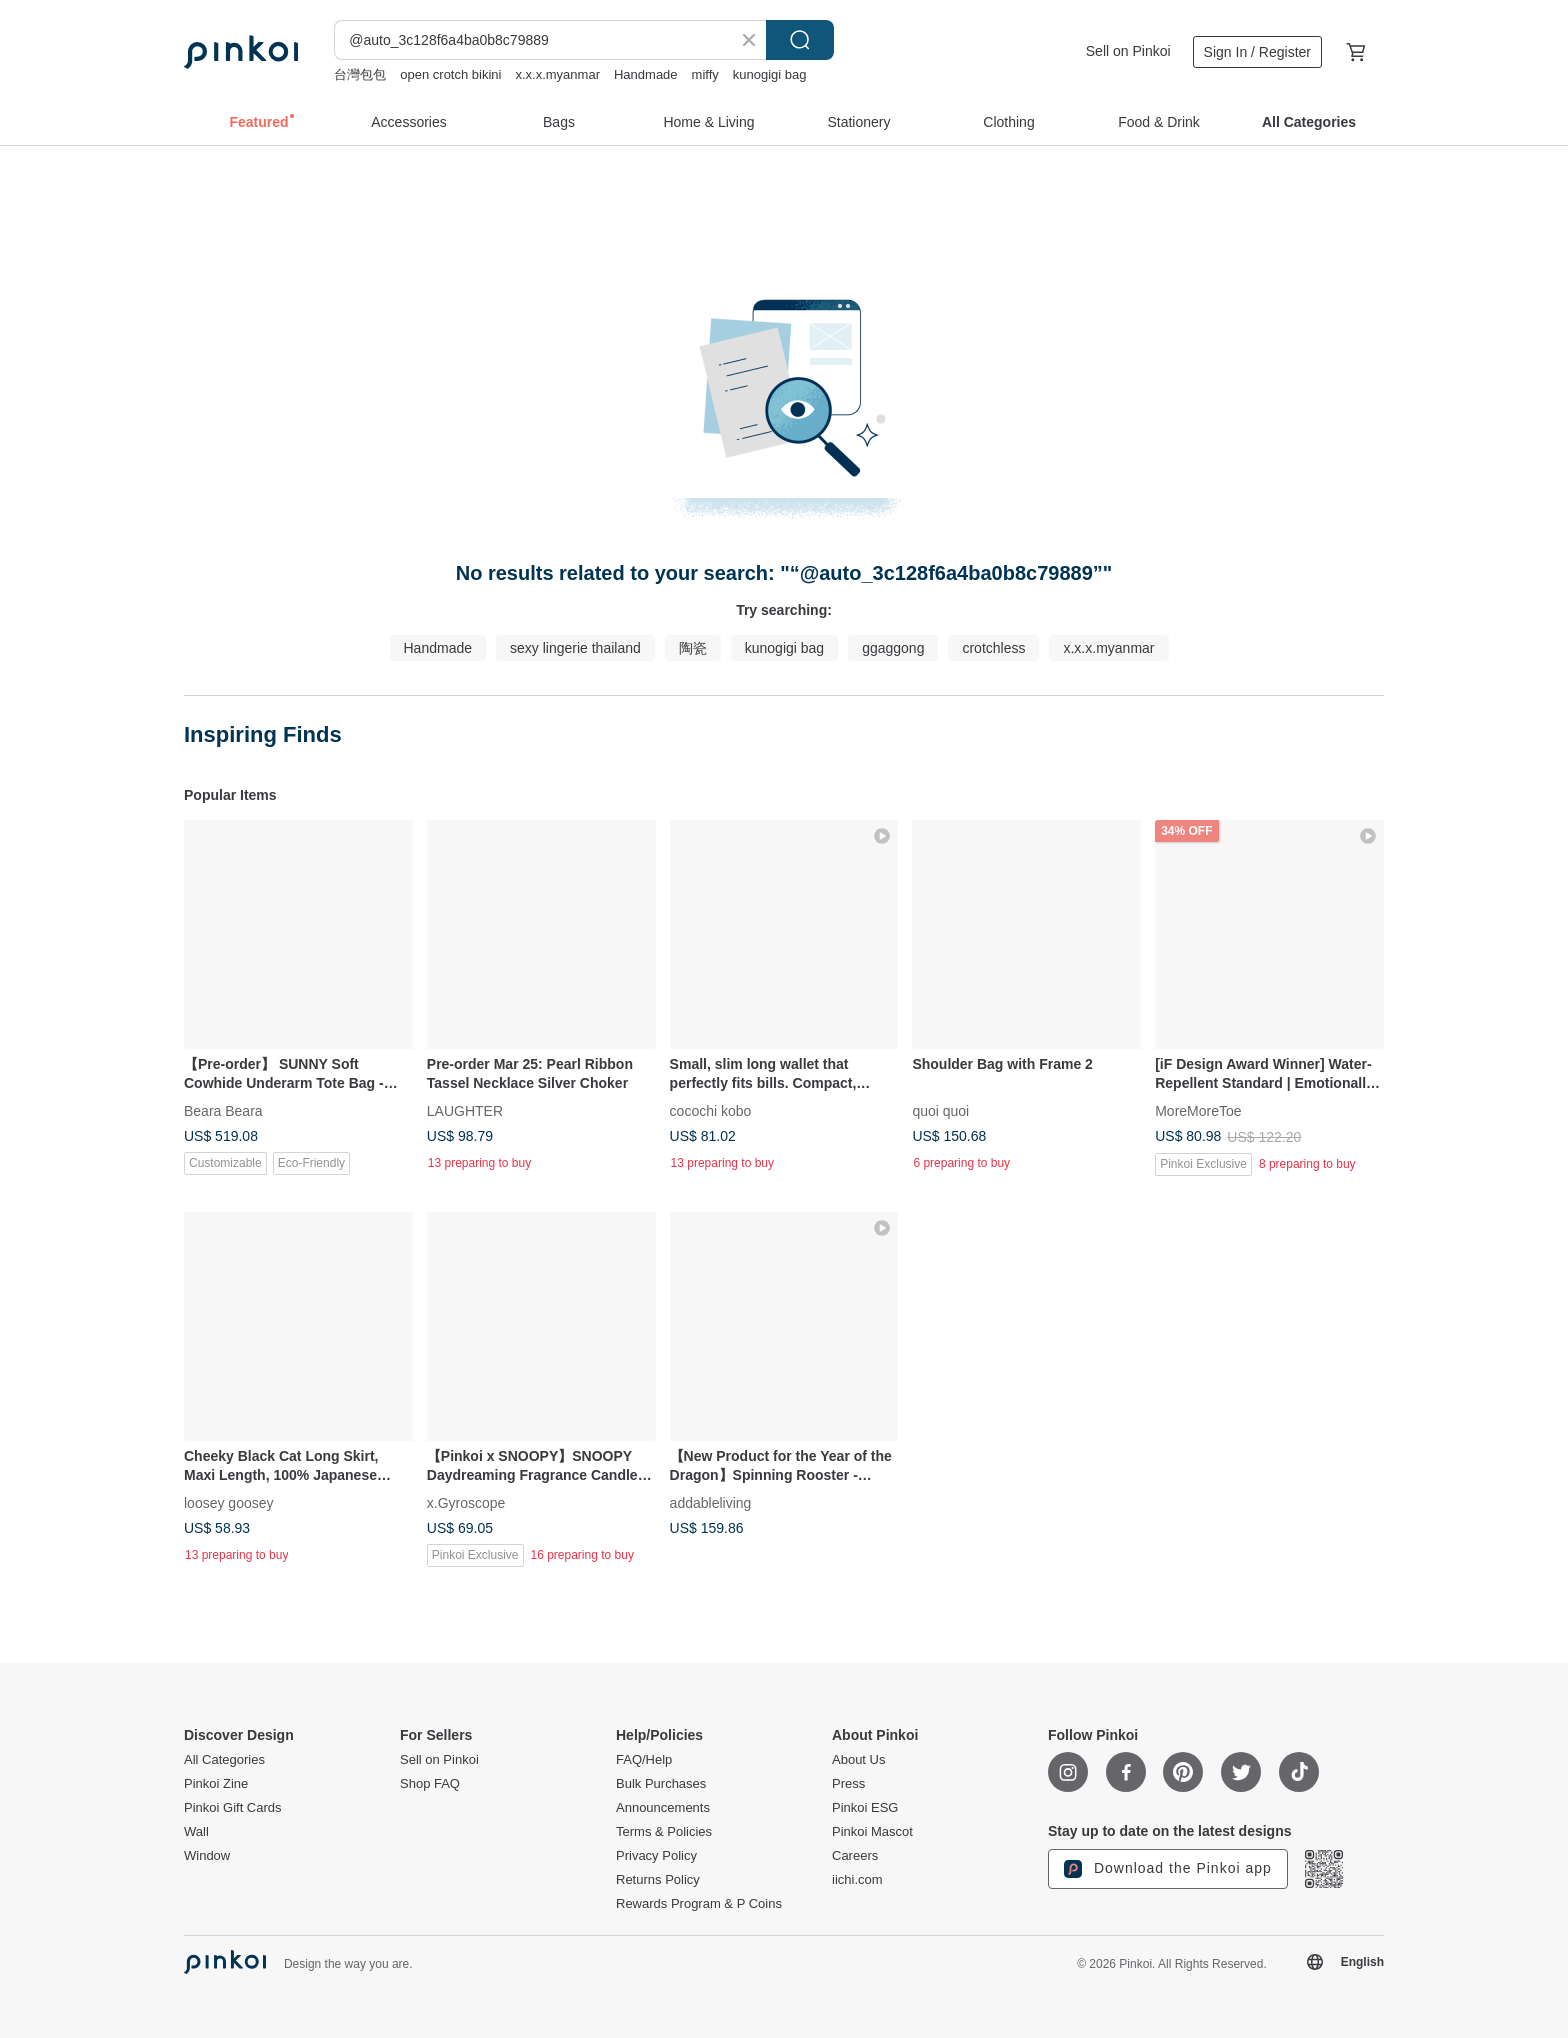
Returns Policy (658, 1880)
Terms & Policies (664, 1832)
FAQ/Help (644, 1760)
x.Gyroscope (466, 1502)
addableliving (711, 1502)
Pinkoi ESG (865, 1808)
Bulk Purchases (661, 1784)
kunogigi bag (770, 74)
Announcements (663, 1808)
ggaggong (893, 648)
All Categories (224, 1760)
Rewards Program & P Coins (699, 1904)
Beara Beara (223, 1110)
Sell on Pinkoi (1128, 51)
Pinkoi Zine (216, 1784)
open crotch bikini (450, 74)
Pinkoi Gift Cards (233, 1808)
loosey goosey (229, 1502)
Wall (196, 1832)
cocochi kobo (711, 1110)
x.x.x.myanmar (557, 74)
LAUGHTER (465, 1110)
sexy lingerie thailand (575, 648)
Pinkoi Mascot (872, 1832)
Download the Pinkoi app (1168, 1869)
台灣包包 (360, 74)
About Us (858, 1760)
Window (207, 1856)
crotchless (993, 648)
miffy (705, 74)
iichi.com (857, 1880)
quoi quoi (940, 1110)
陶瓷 (693, 648)
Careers (855, 1856)
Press (848, 1784)
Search (800, 40)
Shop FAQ (430, 1784)
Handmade (646, 74)
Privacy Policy (656, 1856)
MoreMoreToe (1198, 1110)
